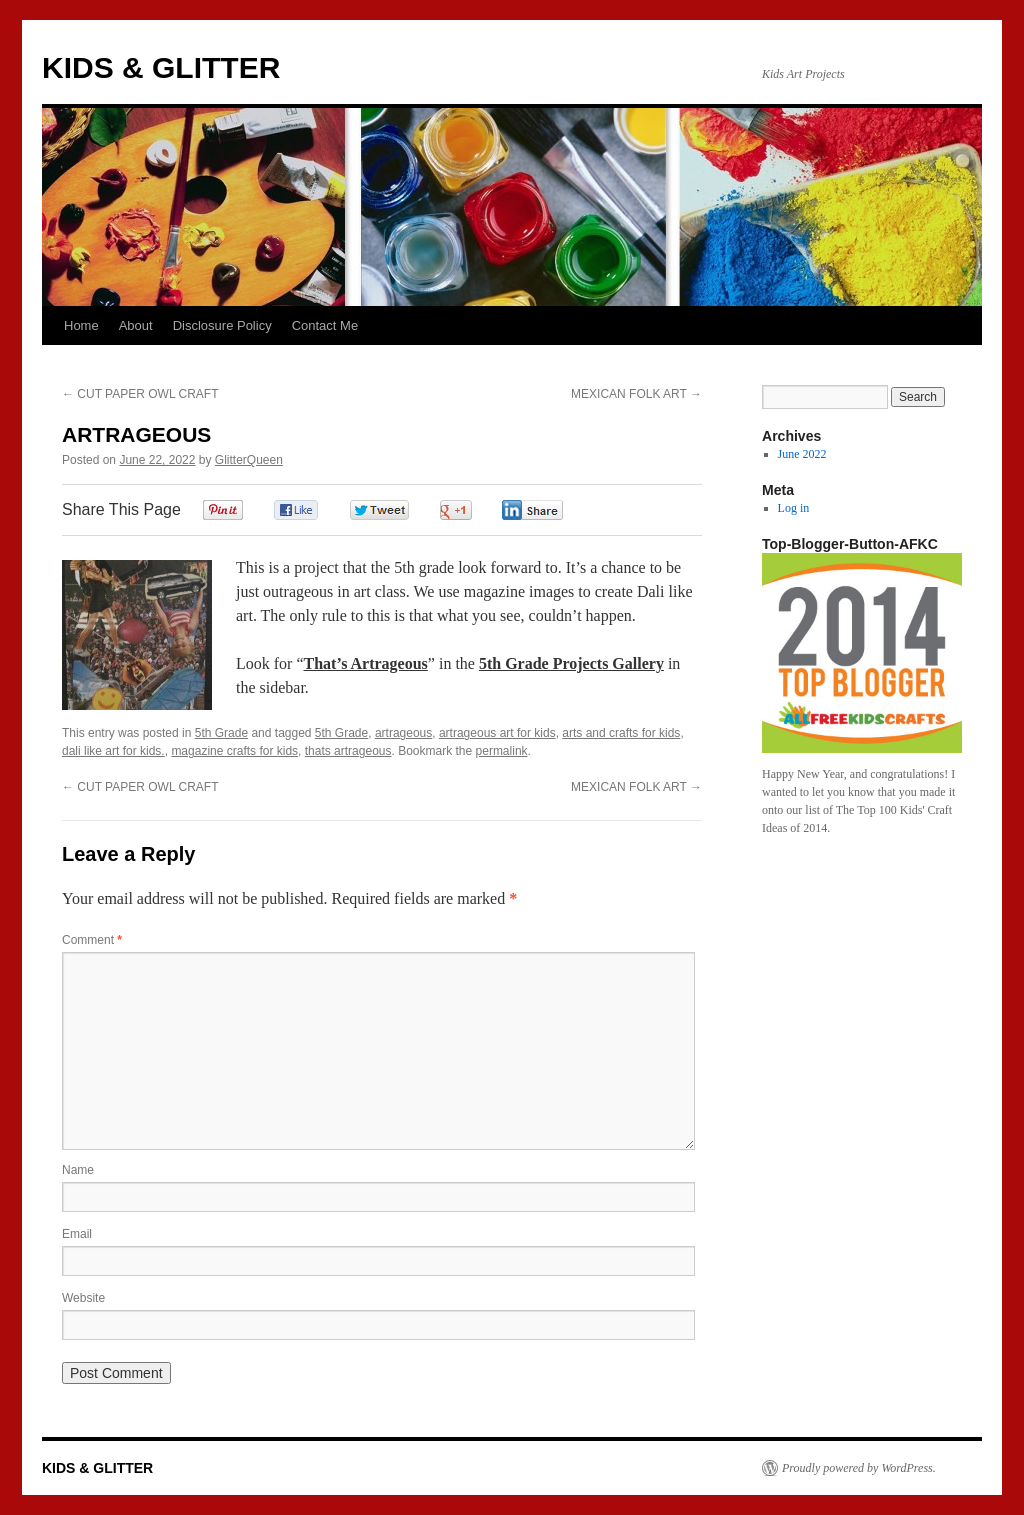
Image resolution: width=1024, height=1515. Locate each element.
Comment (92, 940)
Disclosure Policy (222, 325)
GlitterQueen (249, 460)
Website (83, 1298)
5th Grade (221, 733)
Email (77, 1234)
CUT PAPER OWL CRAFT (140, 394)
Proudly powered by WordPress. (859, 1468)
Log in (794, 508)
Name (78, 1170)
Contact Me (325, 325)
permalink (502, 751)
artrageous (403, 733)
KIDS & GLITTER (161, 67)
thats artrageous (348, 751)
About (136, 325)
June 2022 (802, 454)
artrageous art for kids (497, 733)
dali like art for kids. (113, 751)
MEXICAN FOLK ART (636, 394)
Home (81, 325)
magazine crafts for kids (234, 751)
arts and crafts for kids (621, 733)
